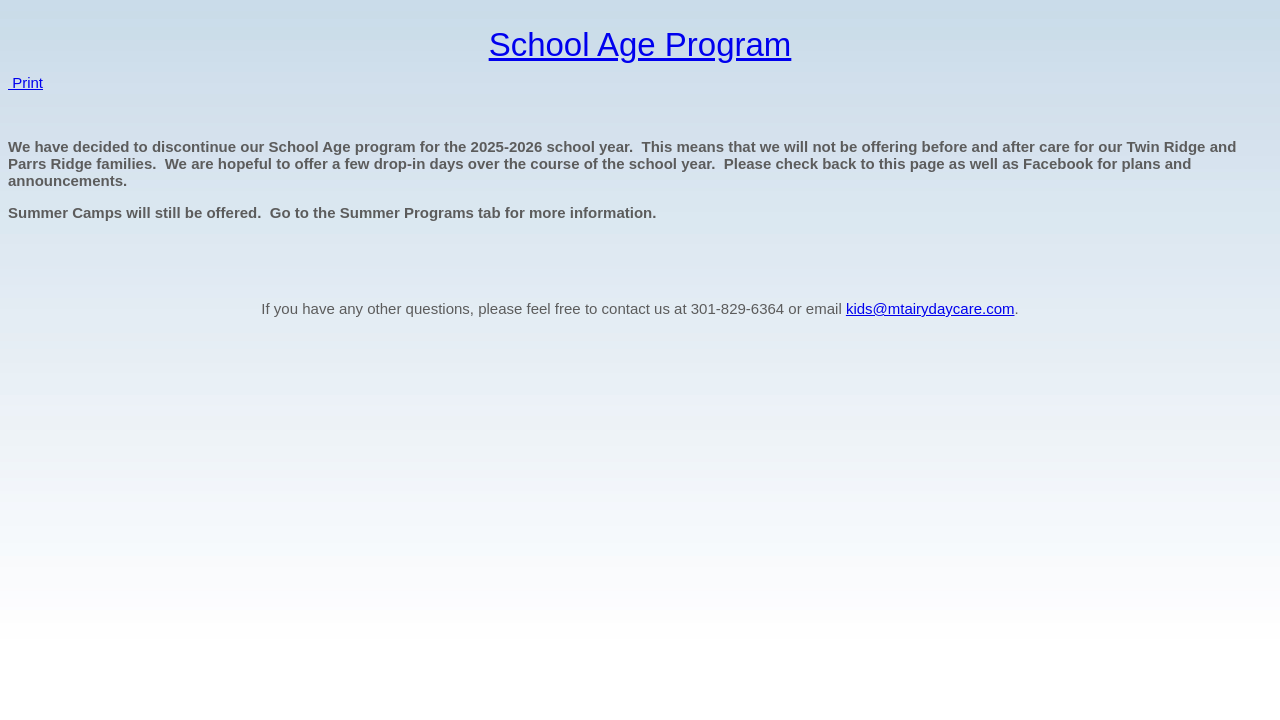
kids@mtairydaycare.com (930, 308)
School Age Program (640, 44)
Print (25, 82)
